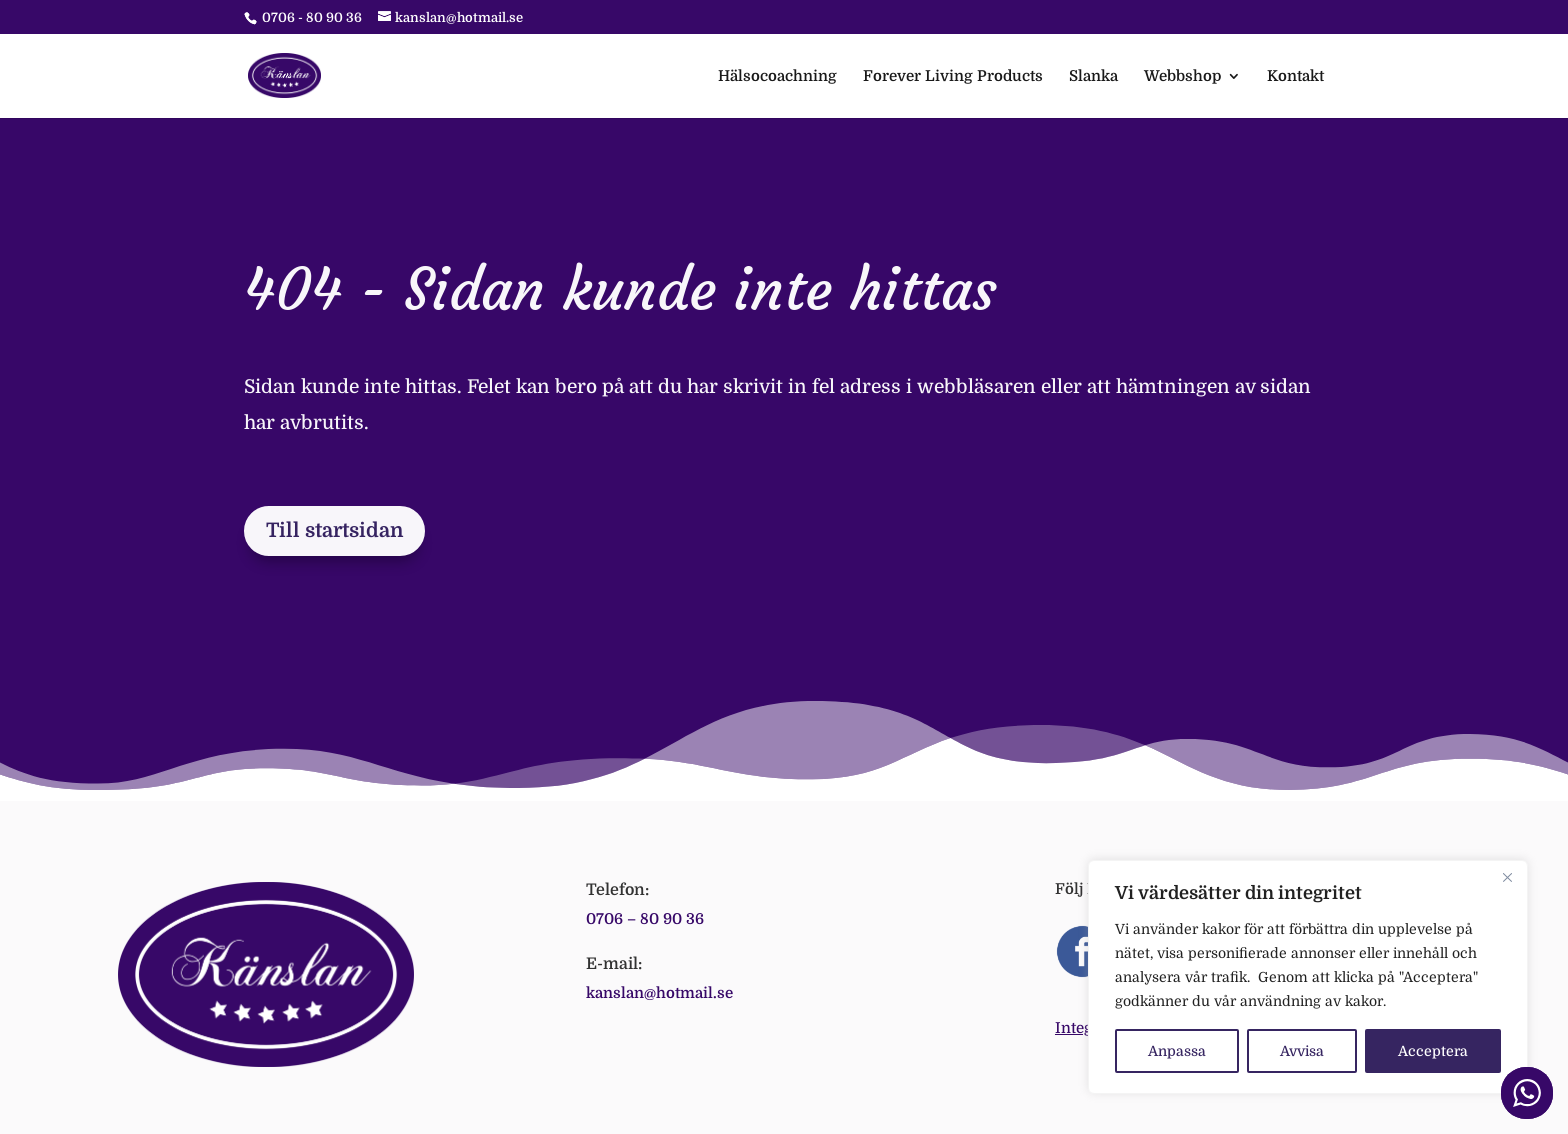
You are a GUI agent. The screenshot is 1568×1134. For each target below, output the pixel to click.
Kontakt (1295, 77)
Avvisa (1302, 1051)
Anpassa (1177, 1051)
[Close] (1507, 877)
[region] (1308, 977)
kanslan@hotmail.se (659, 993)
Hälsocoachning (777, 77)
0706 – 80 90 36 (645, 919)
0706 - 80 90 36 (312, 17)
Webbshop (1182, 77)
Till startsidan (334, 530)
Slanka (1093, 77)
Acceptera (1433, 1051)
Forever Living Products (953, 77)
